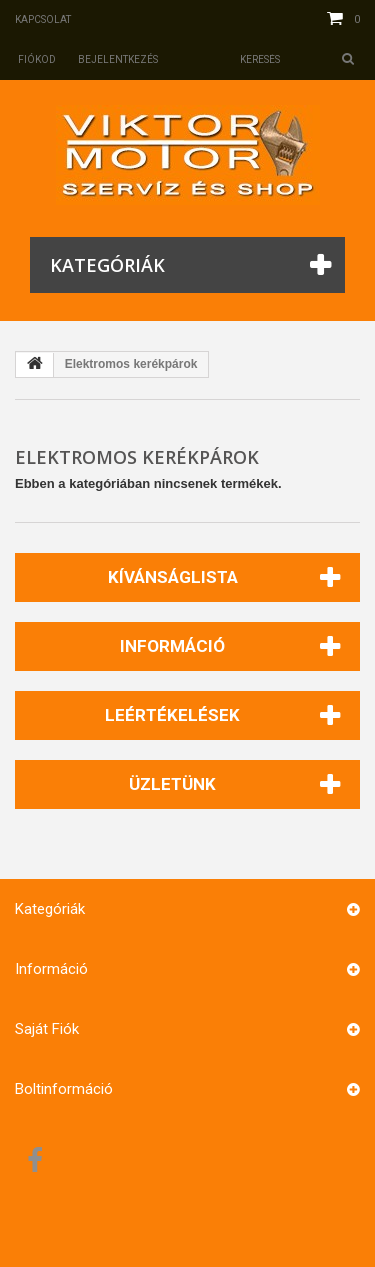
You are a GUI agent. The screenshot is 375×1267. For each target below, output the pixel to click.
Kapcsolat (43, 19)
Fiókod (37, 59)
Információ (172, 646)
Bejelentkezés (118, 59)
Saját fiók (47, 1029)
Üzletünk (172, 784)
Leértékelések (172, 715)
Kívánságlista (173, 577)
